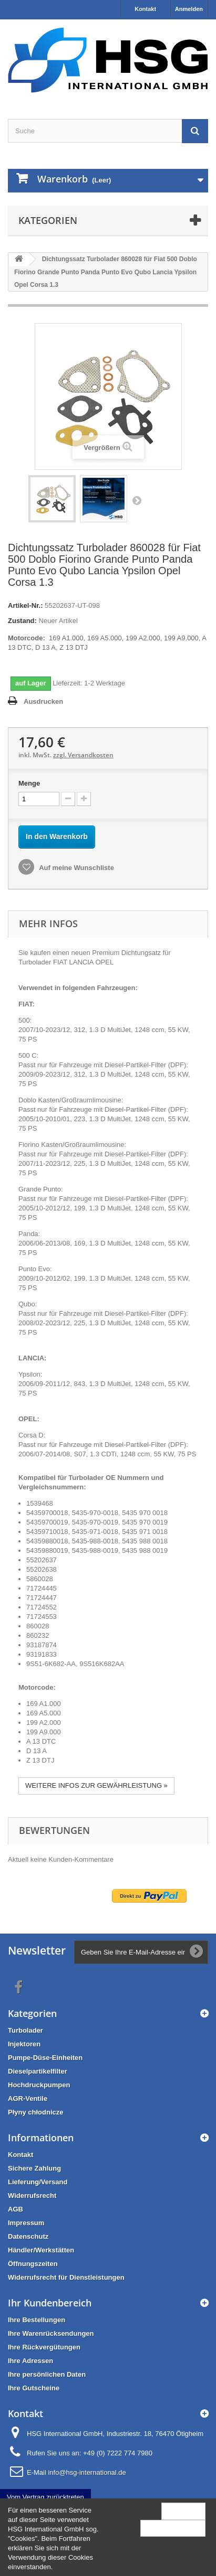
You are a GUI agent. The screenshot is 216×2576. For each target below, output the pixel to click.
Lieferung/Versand (37, 2182)
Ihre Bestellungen (36, 2320)
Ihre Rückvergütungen (44, 2347)
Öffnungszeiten (33, 2264)
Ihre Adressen (30, 2361)
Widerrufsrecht (32, 2195)
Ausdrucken (43, 701)
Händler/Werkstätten (41, 2250)
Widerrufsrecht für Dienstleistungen (66, 2277)
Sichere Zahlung (34, 2168)
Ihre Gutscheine (33, 2388)
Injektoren (24, 2044)
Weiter (136, 500)
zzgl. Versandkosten (83, 754)
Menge (29, 783)
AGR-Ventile (27, 2098)
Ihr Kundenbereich (49, 2302)
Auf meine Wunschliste (75, 868)
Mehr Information (173, 2528)
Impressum (26, 2223)
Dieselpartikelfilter (37, 2071)
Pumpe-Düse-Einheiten (45, 2058)
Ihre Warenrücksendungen (51, 2333)
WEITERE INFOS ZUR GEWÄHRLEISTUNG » (96, 1785)
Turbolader (25, 2030)
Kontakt (145, 9)
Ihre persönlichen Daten (47, 2374)
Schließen (183, 2511)
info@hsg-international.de (87, 2472)
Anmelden (189, 9)
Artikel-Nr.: (25, 605)
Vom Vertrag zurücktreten (45, 2497)
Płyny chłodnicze (35, 2112)
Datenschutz (28, 2236)
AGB (15, 2209)
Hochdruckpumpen (39, 2085)
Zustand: (22, 621)
